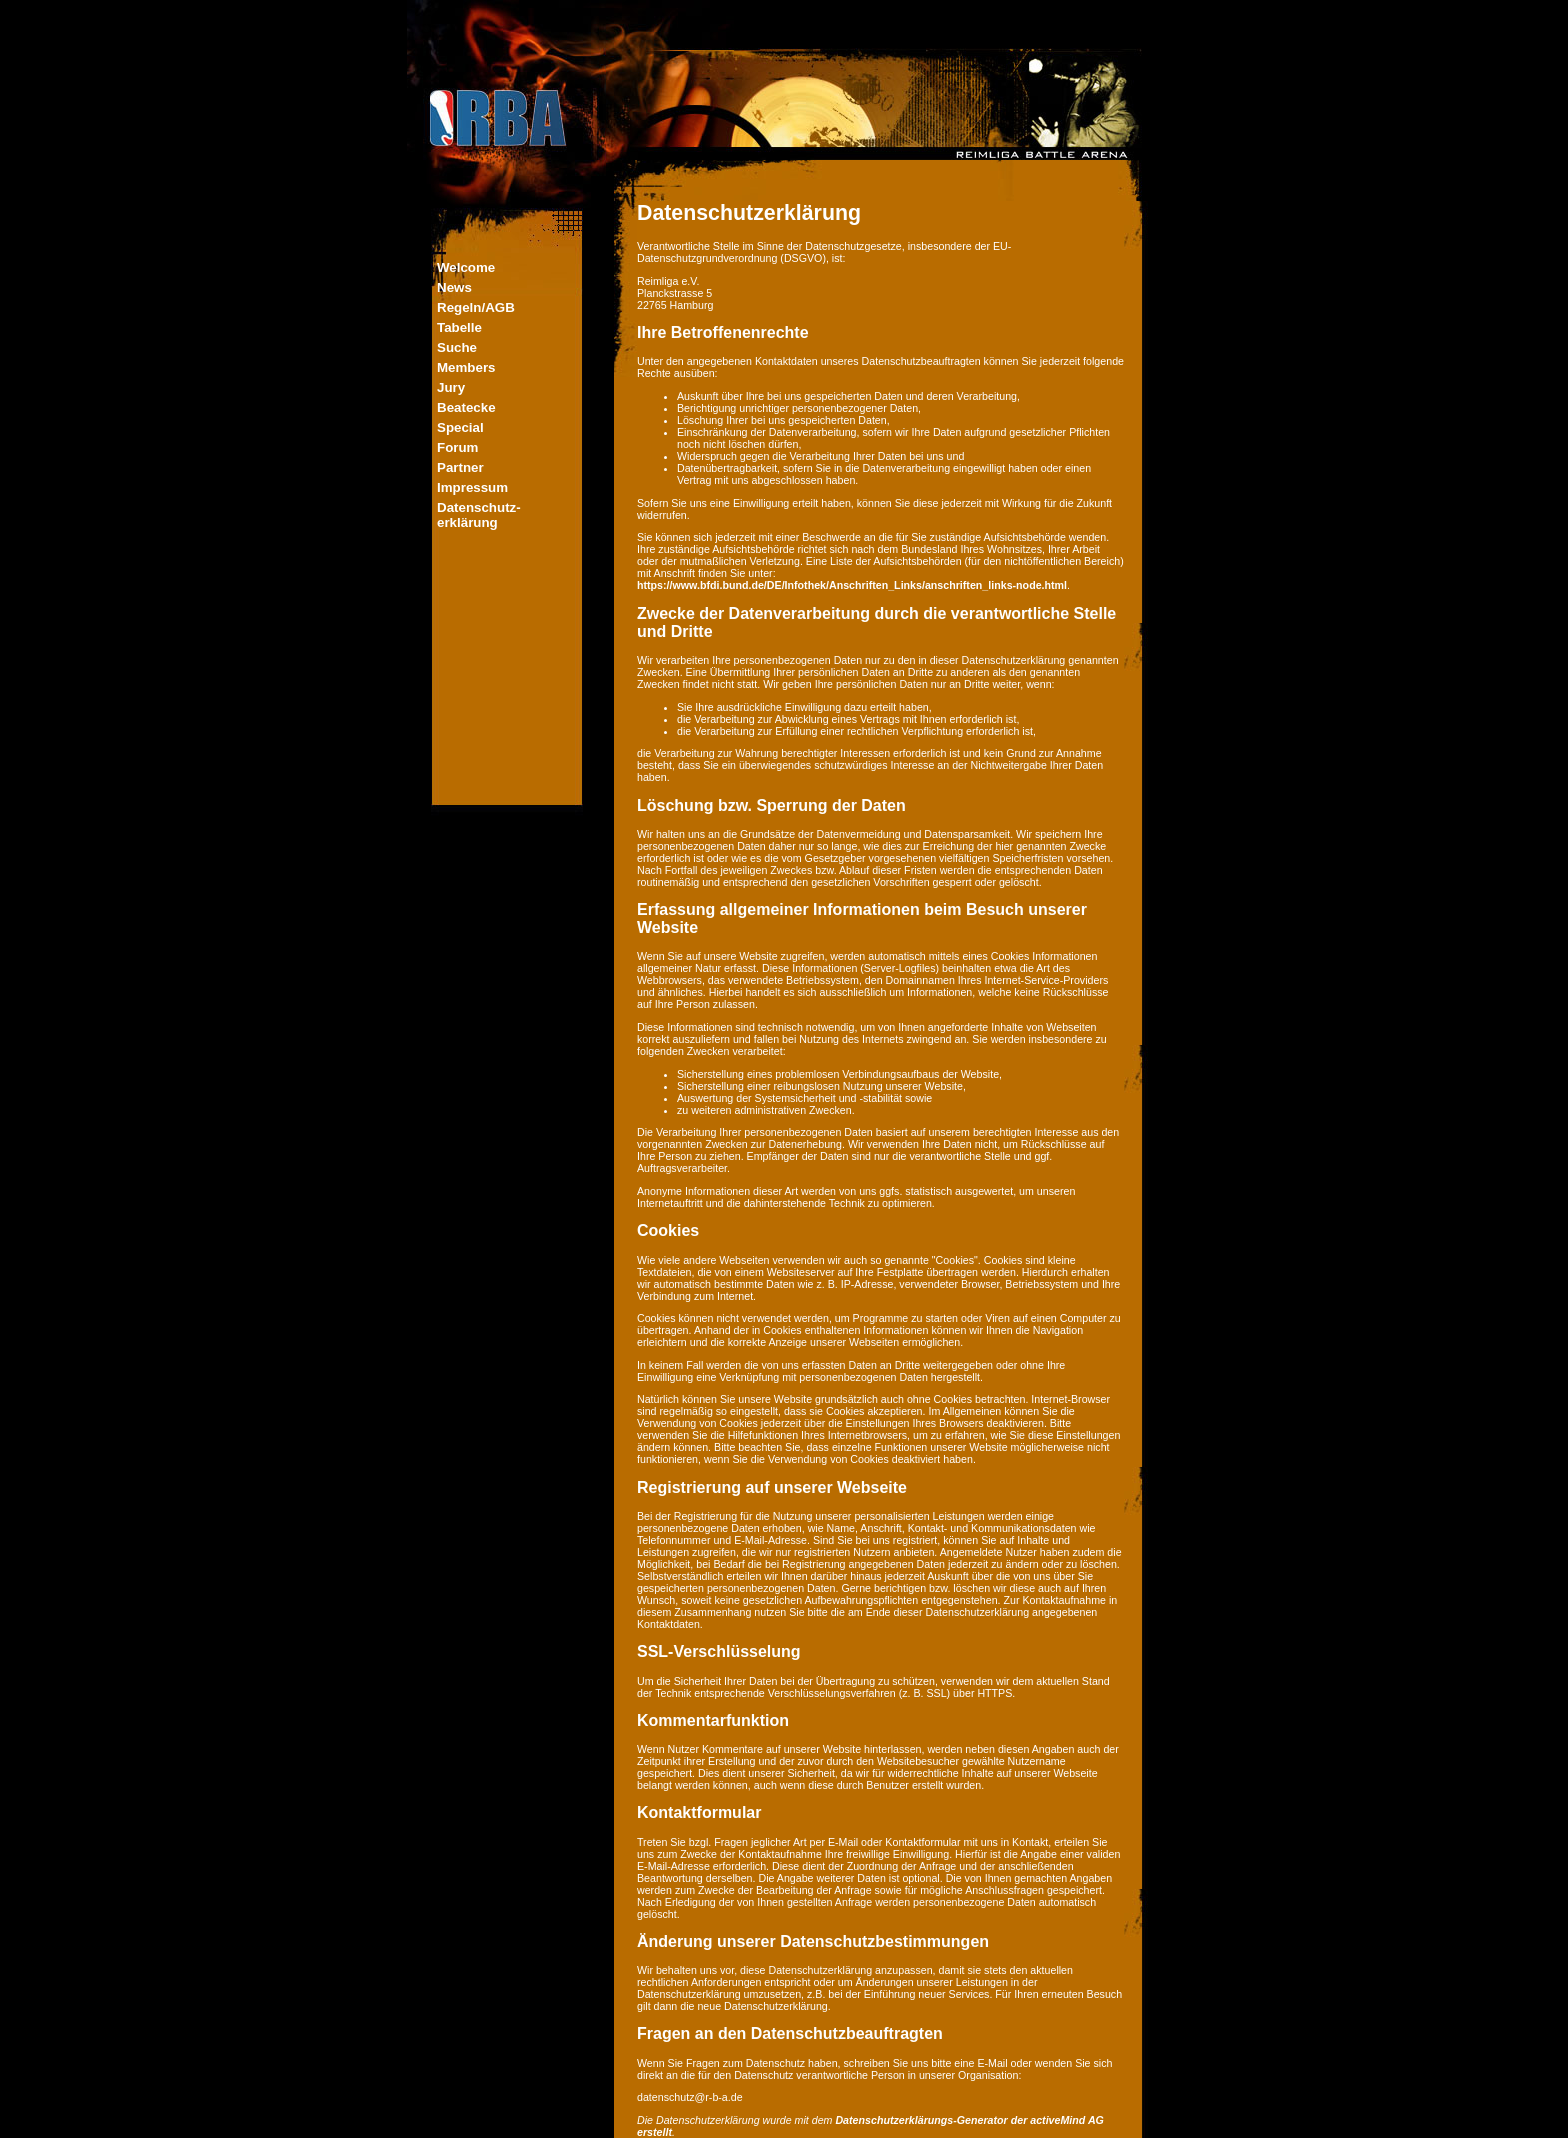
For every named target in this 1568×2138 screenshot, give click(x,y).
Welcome (466, 267)
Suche (457, 347)
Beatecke (466, 407)
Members (466, 367)
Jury (451, 387)
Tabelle (459, 327)
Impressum (472, 487)
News (454, 287)
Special (460, 427)
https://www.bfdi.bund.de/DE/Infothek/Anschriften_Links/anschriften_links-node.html (852, 585)
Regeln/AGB (476, 307)
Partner (460, 467)
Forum (457, 447)
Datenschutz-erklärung (479, 515)
